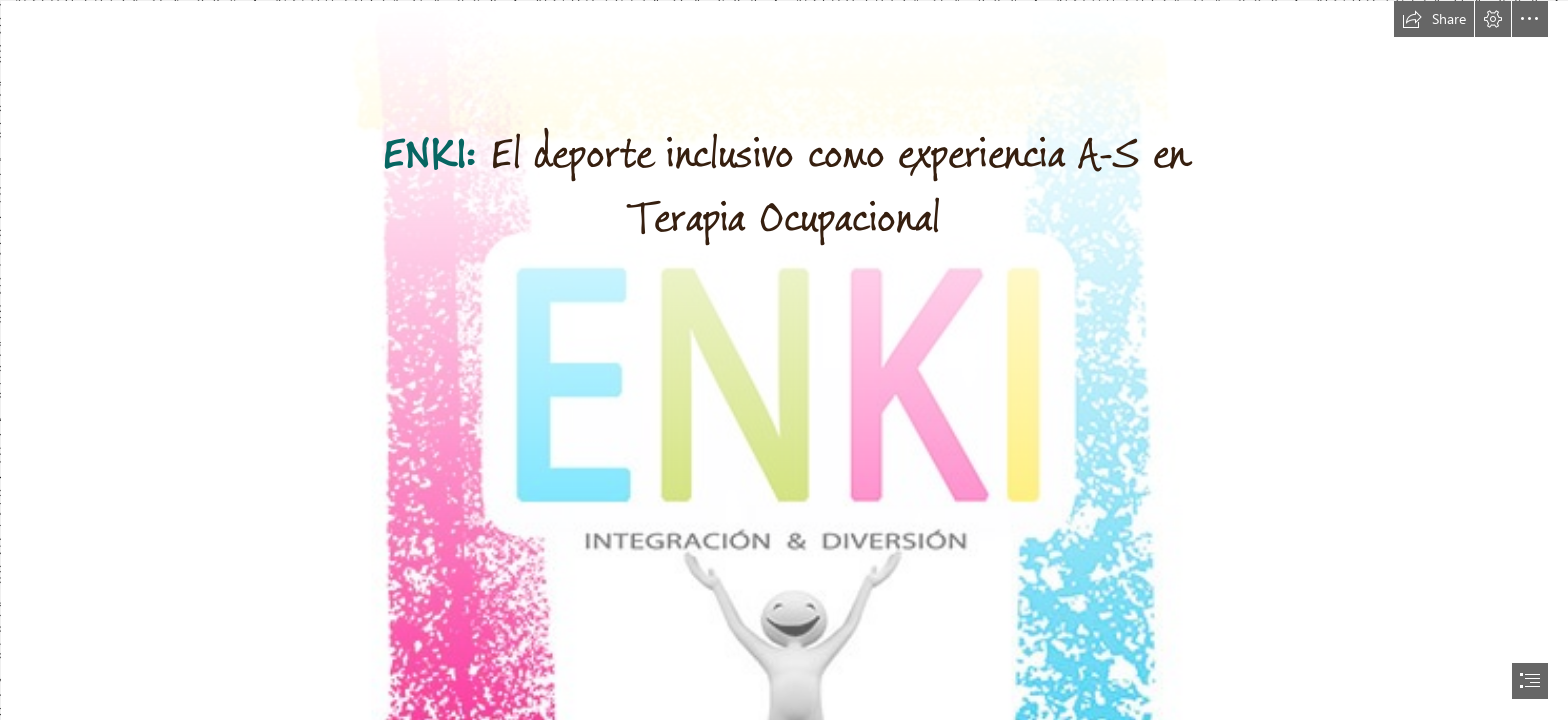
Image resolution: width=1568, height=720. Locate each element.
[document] (784, 360)
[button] (1434, 19)
